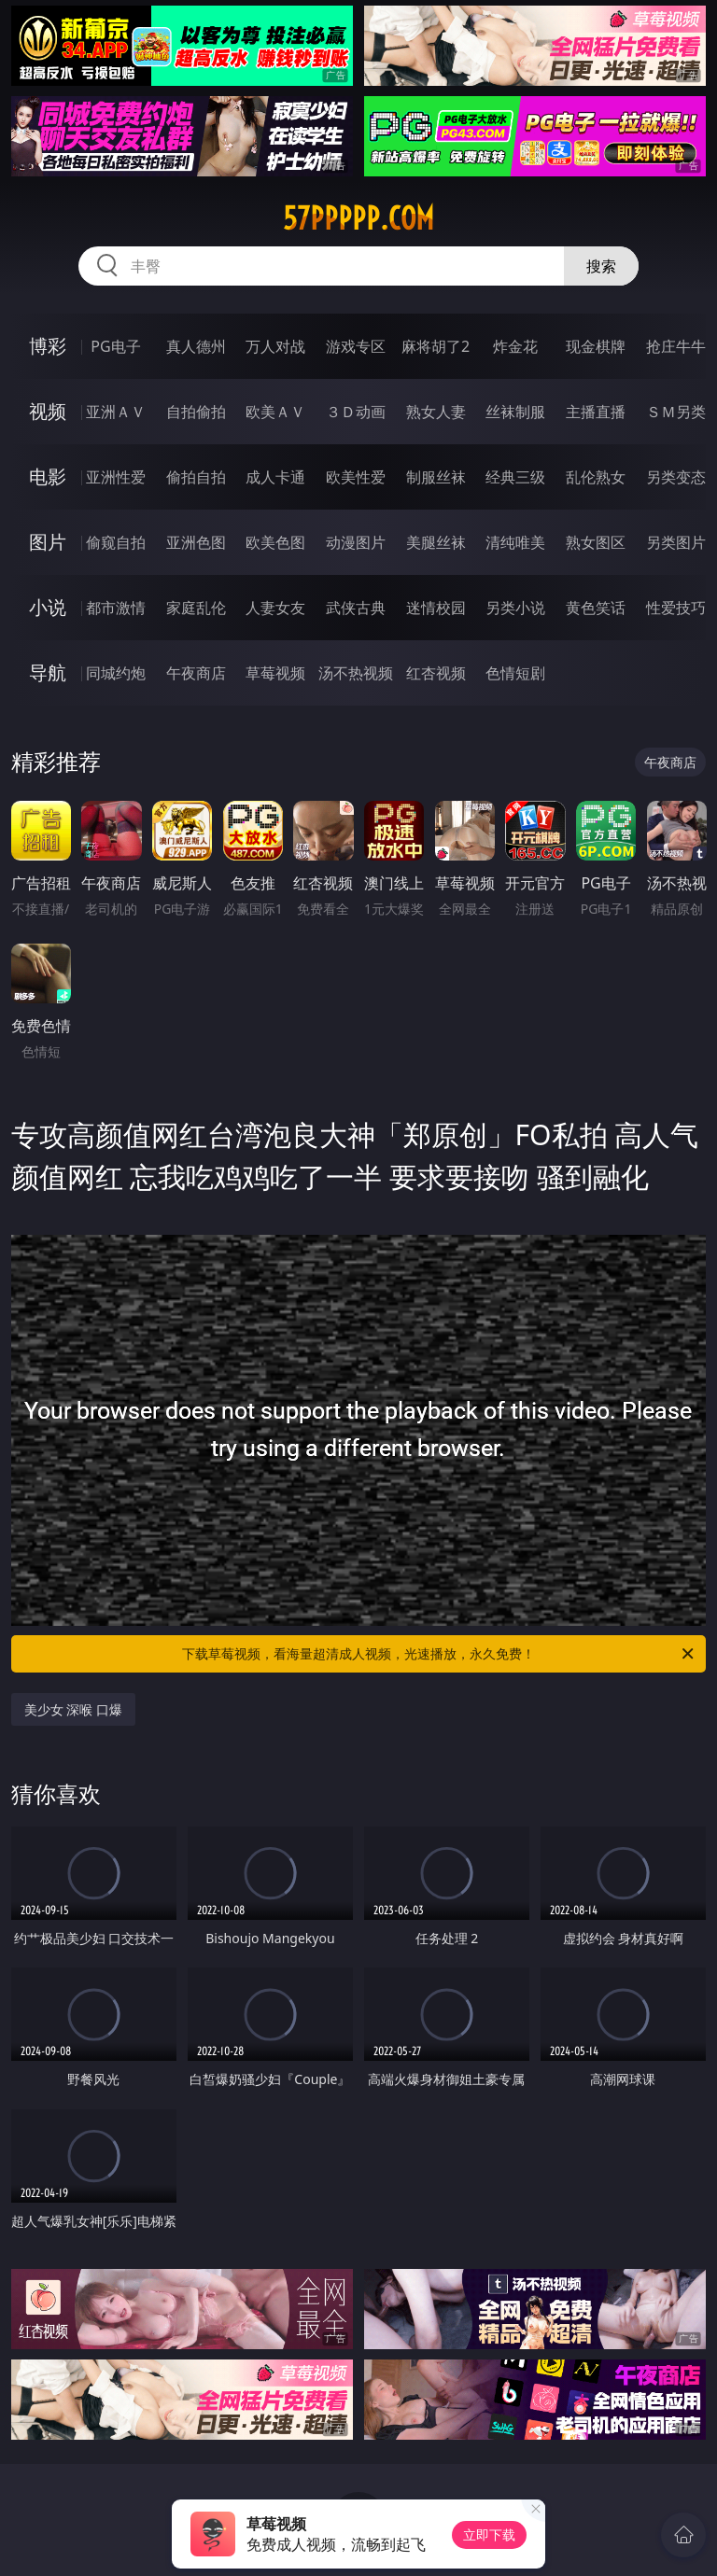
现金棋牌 (596, 346)
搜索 (601, 266)
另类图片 (676, 542)
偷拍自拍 (196, 477)
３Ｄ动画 (356, 411)
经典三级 (515, 477)
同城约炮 (116, 673)
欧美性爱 (356, 477)
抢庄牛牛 (676, 346)
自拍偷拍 (196, 411)
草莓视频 (275, 673)
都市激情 (116, 607)
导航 (47, 672)
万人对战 (275, 346)
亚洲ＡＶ (116, 411)
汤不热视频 (355, 673)
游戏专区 (356, 346)
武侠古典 (356, 607)
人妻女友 (275, 607)
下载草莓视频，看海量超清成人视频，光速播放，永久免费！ (439, 1654)
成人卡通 (275, 477)
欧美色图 (275, 542)
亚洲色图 (196, 542)
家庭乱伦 (196, 607)
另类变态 (676, 477)
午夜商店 (196, 673)
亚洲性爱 (116, 477)
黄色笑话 (596, 607)
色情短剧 (515, 673)
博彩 (47, 345)
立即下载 (489, 2534)
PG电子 (115, 346)
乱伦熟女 (596, 477)
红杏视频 (436, 673)
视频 (47, 411)
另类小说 (515, 607)
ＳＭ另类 (676, 411)
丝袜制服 (515, 411)
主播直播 (596, 411)
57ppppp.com (358, 218)
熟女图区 (596, 542)
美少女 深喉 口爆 (73, 1709)
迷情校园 (436, 607)
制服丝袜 (436, 477)
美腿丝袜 (436, 542)
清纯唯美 (515, 542)
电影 (47, 476)
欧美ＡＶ (275, 411)
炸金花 (515, 346)
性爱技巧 (676, 607)
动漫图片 (356, 542)
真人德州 (196, 346)
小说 (47, 607)
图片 (47, 541)
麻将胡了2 (435, 346)
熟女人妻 (436, 411)
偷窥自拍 (116, 542)
